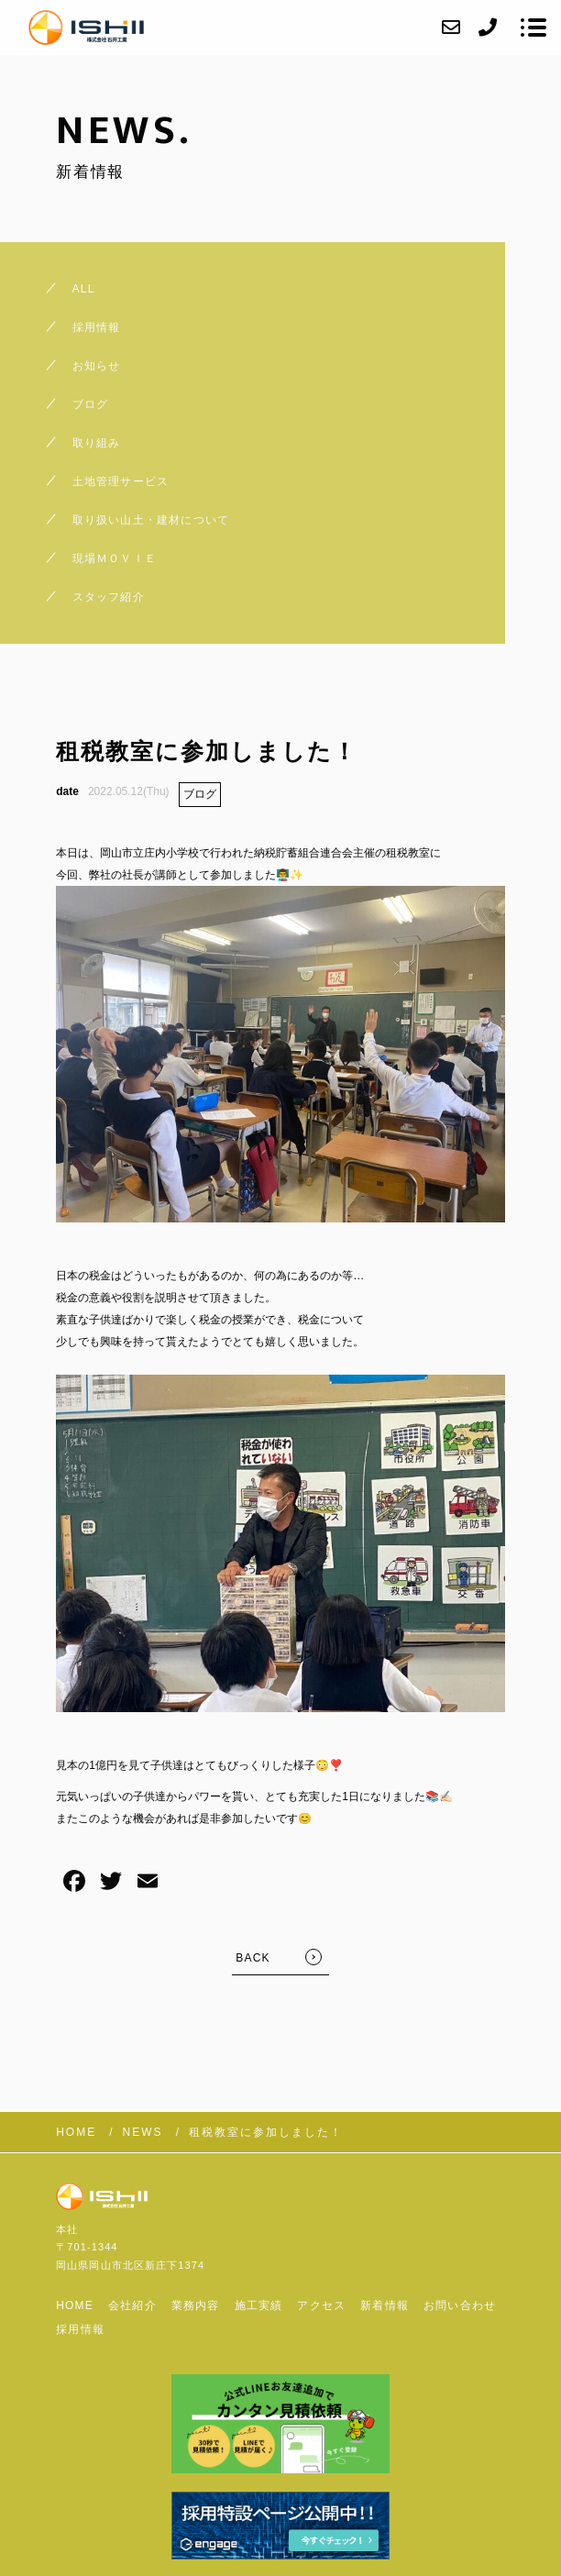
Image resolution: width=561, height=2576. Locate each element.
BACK (253, 1957)
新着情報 (384, 2305)
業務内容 (195, 2305)
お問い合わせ (460, 2305)
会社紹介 (132, 2305)
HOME (75, 2305)
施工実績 (259, 2305)
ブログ (199, 794)
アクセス (321, 2305)
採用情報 (80, 2329)
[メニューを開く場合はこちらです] (533, 27)
